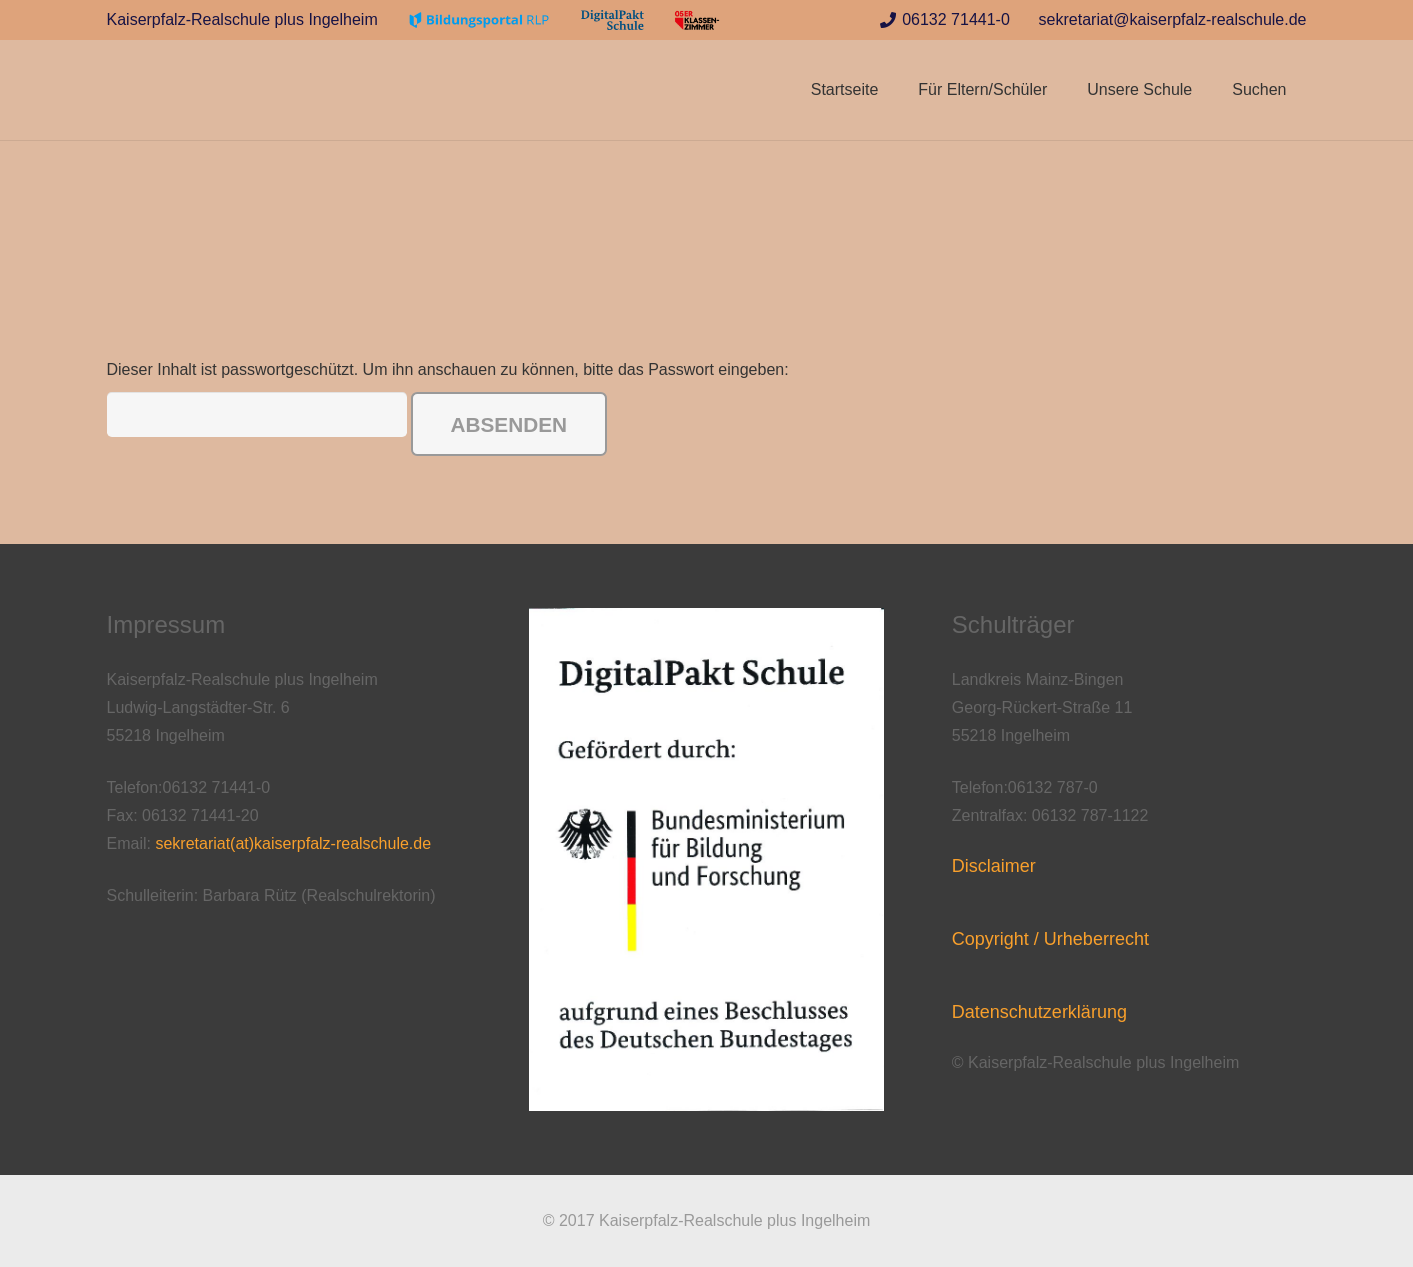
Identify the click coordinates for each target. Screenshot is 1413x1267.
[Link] (479, 20)
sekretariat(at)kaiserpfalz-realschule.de (293, 843)
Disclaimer (994, 866)
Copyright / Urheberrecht (1050, 939)
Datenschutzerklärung (1039, 1012)
